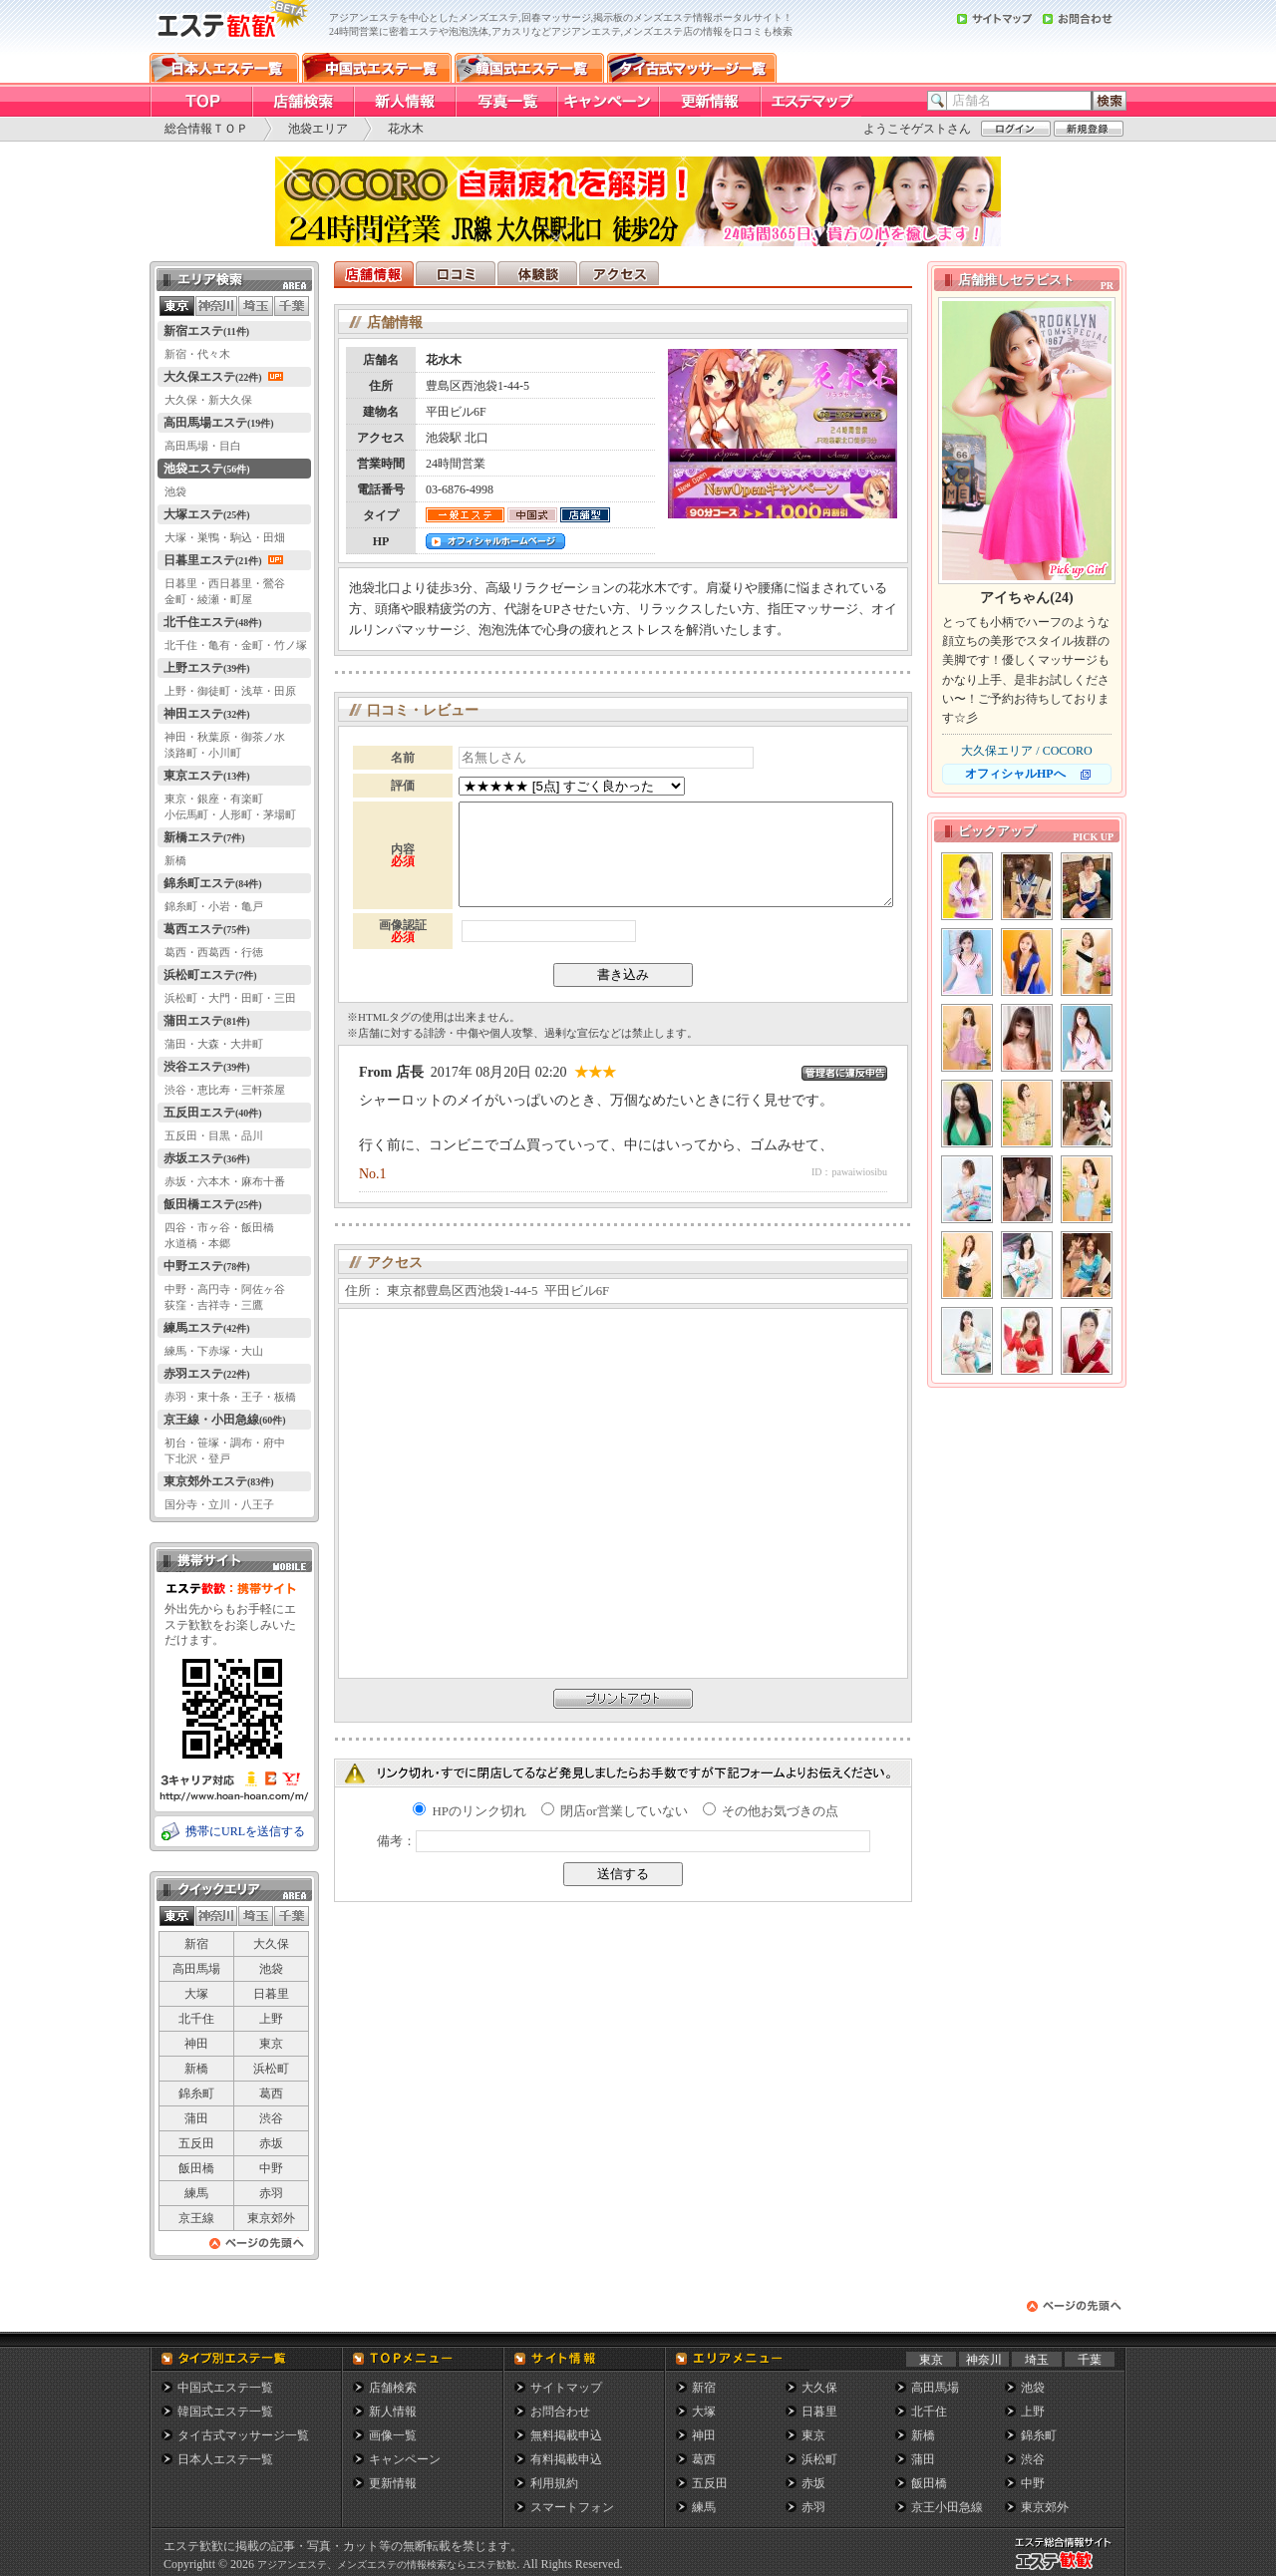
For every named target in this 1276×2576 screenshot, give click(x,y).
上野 (271, 2019)
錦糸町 (196, 2093)
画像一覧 (393, 2435)
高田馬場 (196, 1969)
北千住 (196, 2019)
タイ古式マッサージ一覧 (243, 2435)
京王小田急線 (947, 2507)
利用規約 (554, 2483)
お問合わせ (560, 2411)
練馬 (196, 2193)
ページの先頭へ (257, 2248)
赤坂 (271, 2143)
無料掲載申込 (566, 2435)
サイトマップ (566, 2388)
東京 (271, 2044)
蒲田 (196, 2118)
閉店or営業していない (614, 1810)
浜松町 (271, 2069)
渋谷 (271, 2118)
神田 (196, 2044)
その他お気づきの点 (770, 1810)
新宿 (196, 1944)
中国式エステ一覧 (225, 2388)
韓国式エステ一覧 (225, 2411)
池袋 (271, 1969)
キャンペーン (405, 2459)
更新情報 (393, 2483)
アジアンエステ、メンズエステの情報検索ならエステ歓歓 (386, 2564)
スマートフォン (572, 2507)
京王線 (196, 2218)
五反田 (196, 2143)
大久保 (271, 1944)
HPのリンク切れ (469, 1810)
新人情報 (393, 2411)
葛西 (271, 2093)
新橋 (196, 2069)
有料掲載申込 (566, 2459)
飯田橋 (196, 2168)
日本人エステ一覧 (225, 2459)
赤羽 (271, 2193)
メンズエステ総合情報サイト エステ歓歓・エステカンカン (1068, 2569)
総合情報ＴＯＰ (206, 129)
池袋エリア (318, 129)
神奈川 (984, 2360)
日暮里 (271, 1994)
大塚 (196, 1994)
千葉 (1090, 2360)
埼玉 (1037, 2360)
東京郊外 (271, 2218)
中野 (271, 2168)
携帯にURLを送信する (245, 1831)
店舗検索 (393, 2388)
